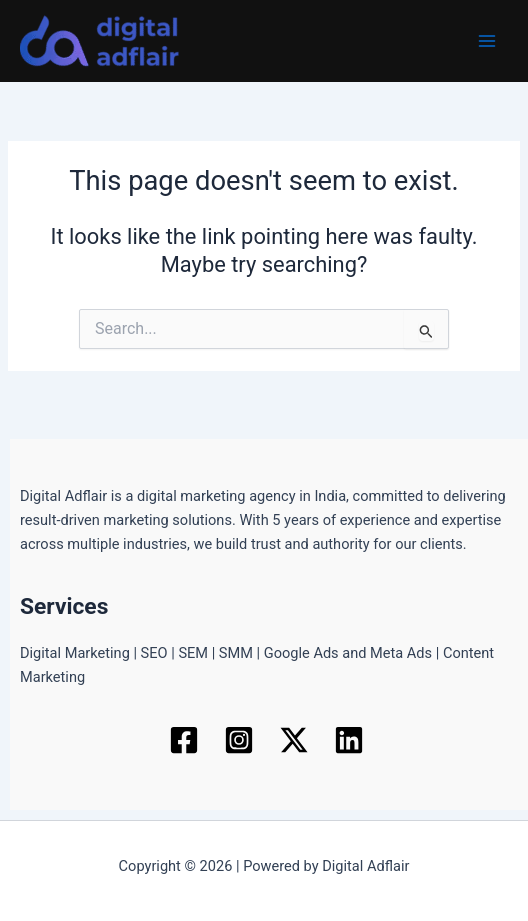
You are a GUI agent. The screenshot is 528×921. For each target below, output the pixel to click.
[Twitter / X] (294, 740)
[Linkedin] (349, 740)
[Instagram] (239, 740)
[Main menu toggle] (487, 41)
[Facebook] (184, 740)
